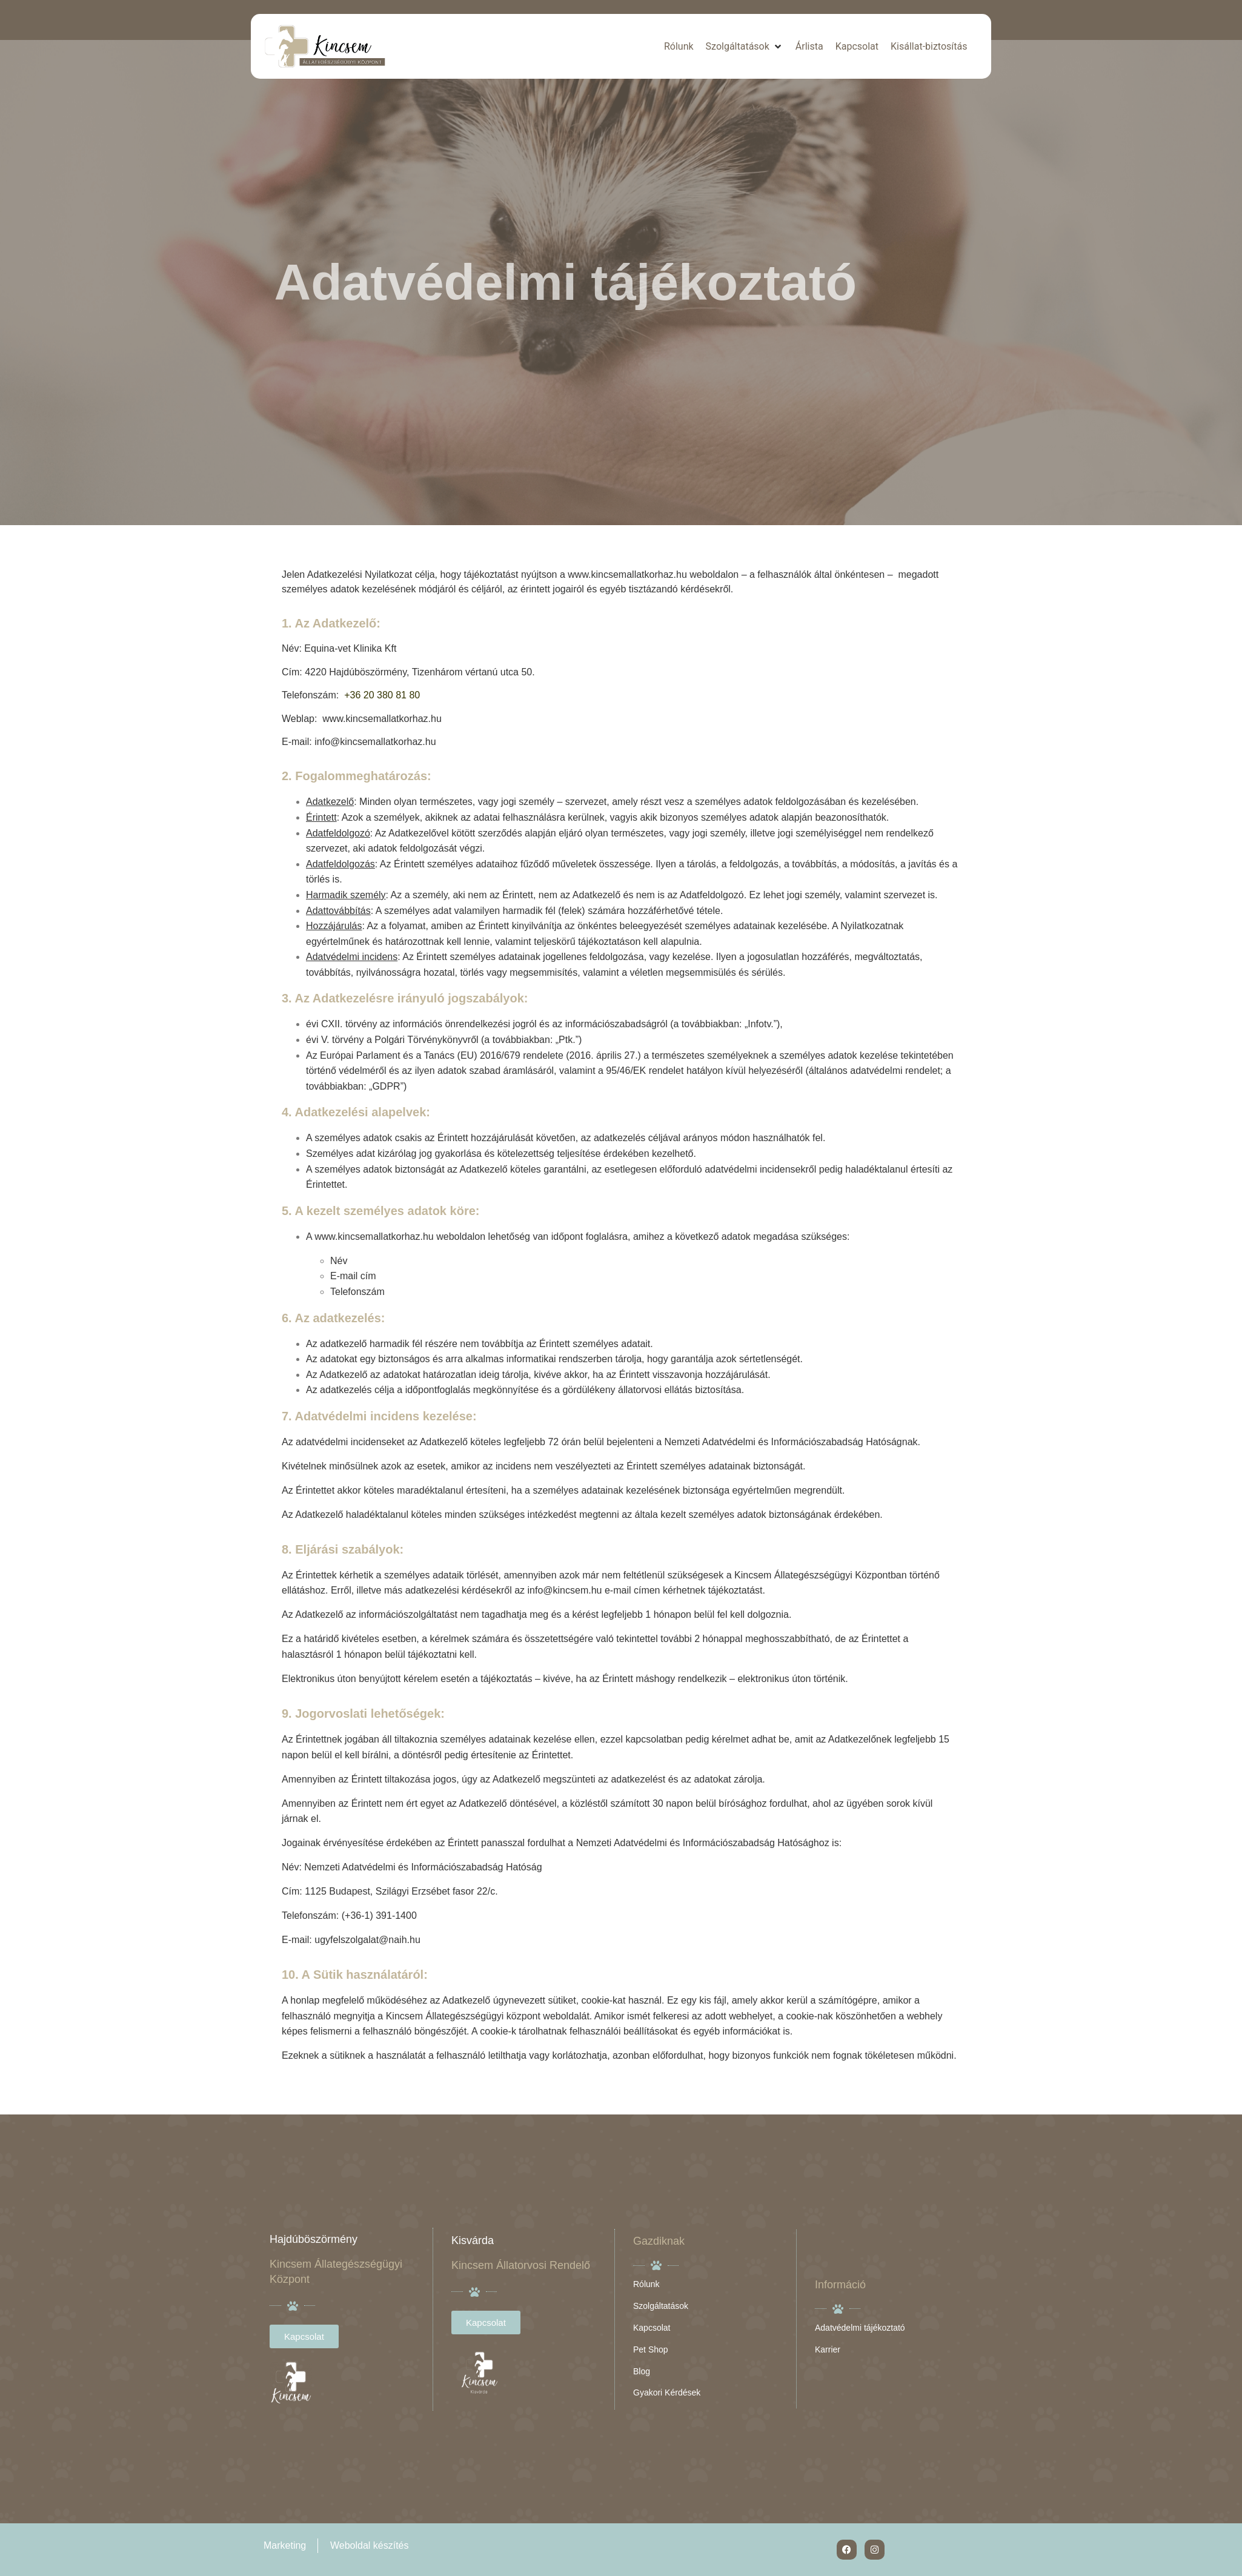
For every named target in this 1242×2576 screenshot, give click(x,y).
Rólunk (646, 2284)
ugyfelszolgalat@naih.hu (367, 1940)
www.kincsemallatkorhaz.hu (627, 574)
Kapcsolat (651, 2328)
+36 (354, 695)
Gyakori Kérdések (666, 2392)
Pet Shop (650, 2349)
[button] (744, 46)
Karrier (827, 2349)
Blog (641, 2371)
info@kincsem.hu (565, 1590)
